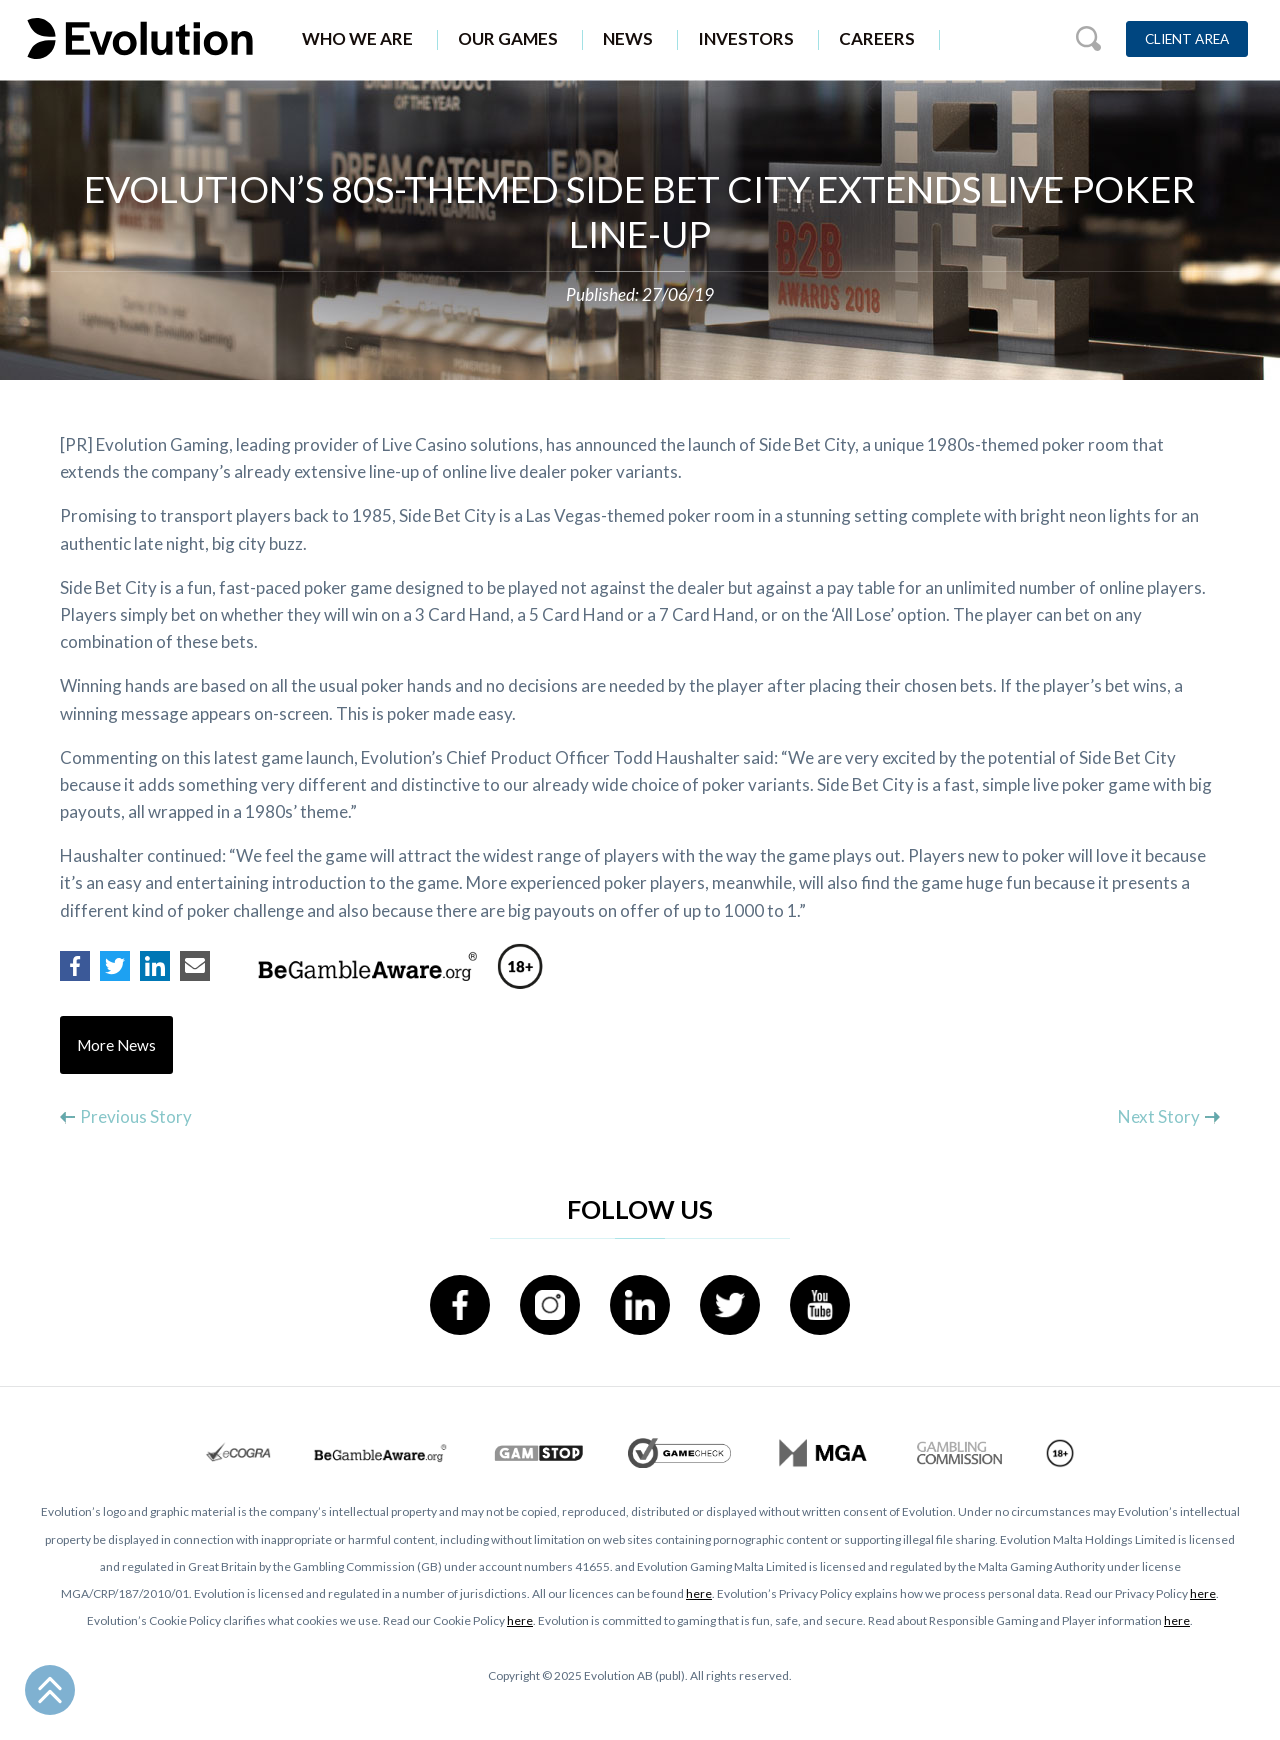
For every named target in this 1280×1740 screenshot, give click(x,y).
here (699, 1593)
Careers (877, 38)
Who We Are (357, 38)
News (628, 38)
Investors (746, 38)
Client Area (1187, 39)
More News (116, 1045)
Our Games (508, 38)
